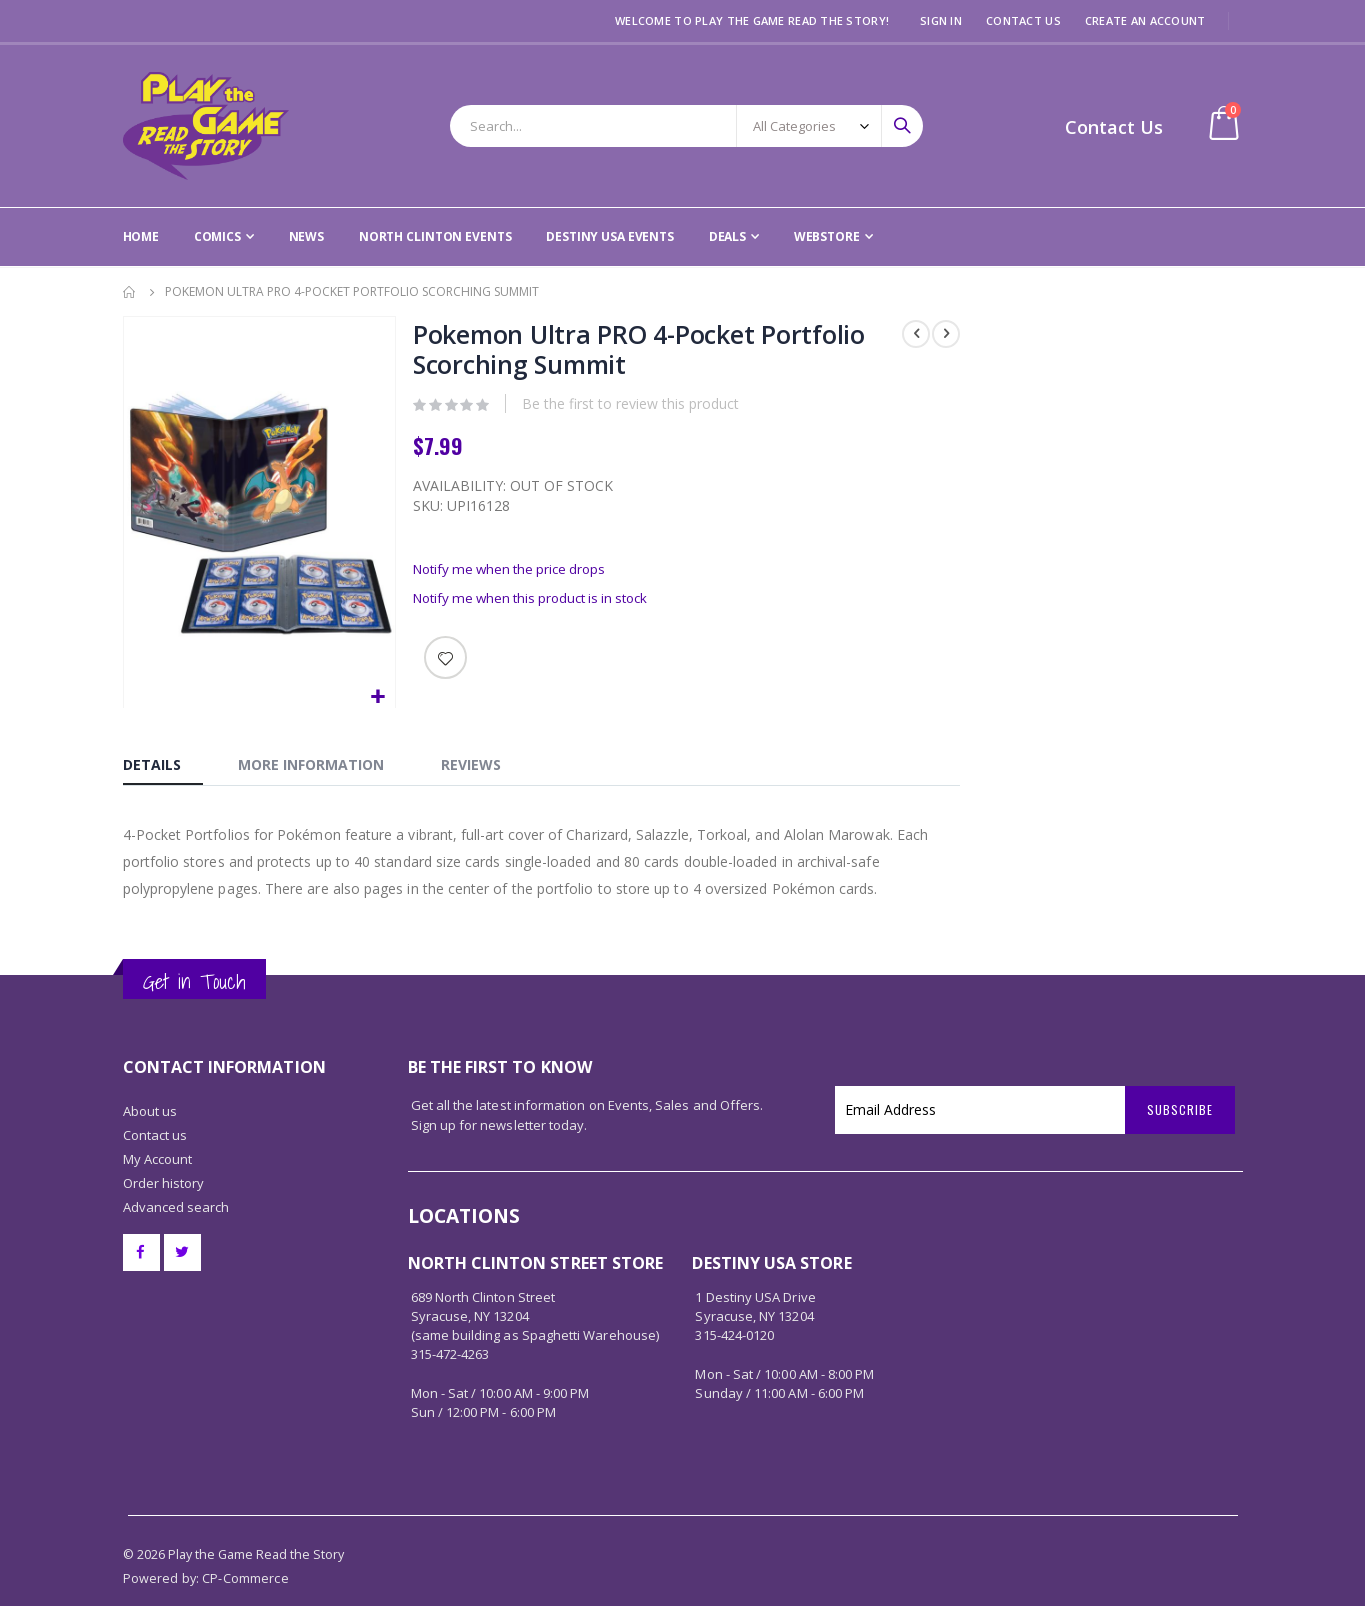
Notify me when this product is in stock (538, 604)
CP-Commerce (245, 1545)
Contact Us (1023, 20)
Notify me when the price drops (514, 573)
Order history (164, 1150)
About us (150, 1078)
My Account (158, 1126)
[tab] (163, 762)
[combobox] (686, 126)
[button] (376, 697)
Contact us (155, 1102)
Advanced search (176, 1174)
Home (130, 292)
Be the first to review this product (629, 406)
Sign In (941, 20)
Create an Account (1145, 20)
